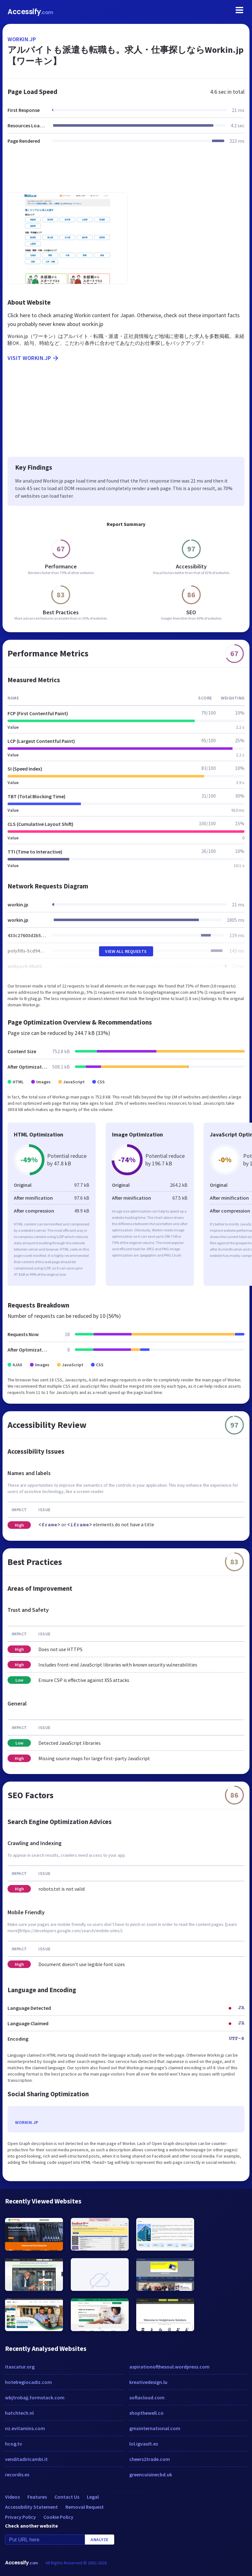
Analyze (100, 2539)
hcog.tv (13, 2444)
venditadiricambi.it (26, 2459)
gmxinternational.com (154, 2428)
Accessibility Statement (31, 2507)
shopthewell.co (146, 2413)
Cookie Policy (58, 2517)
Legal (93, 2497)
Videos (12, 2497)
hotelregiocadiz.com (28, 2382)
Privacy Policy (20, 2517)
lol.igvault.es (143, 2444)
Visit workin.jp (33, 358)
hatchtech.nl (19, 2413)
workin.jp (22, 39)
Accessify (30, 12)
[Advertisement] (126, 172)
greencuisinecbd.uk (150, 2474)
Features (37, 2497)
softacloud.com (147, 2397)
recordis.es (17, 2474)
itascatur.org (20, 2366)
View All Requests (126, 951)
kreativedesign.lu (148, 2382)
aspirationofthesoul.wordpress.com (169, 2366)
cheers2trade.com (149, 2459)
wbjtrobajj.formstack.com (34, 2397)
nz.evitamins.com (25, 2428)
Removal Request (84, 2507)
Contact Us (66, 2497)
